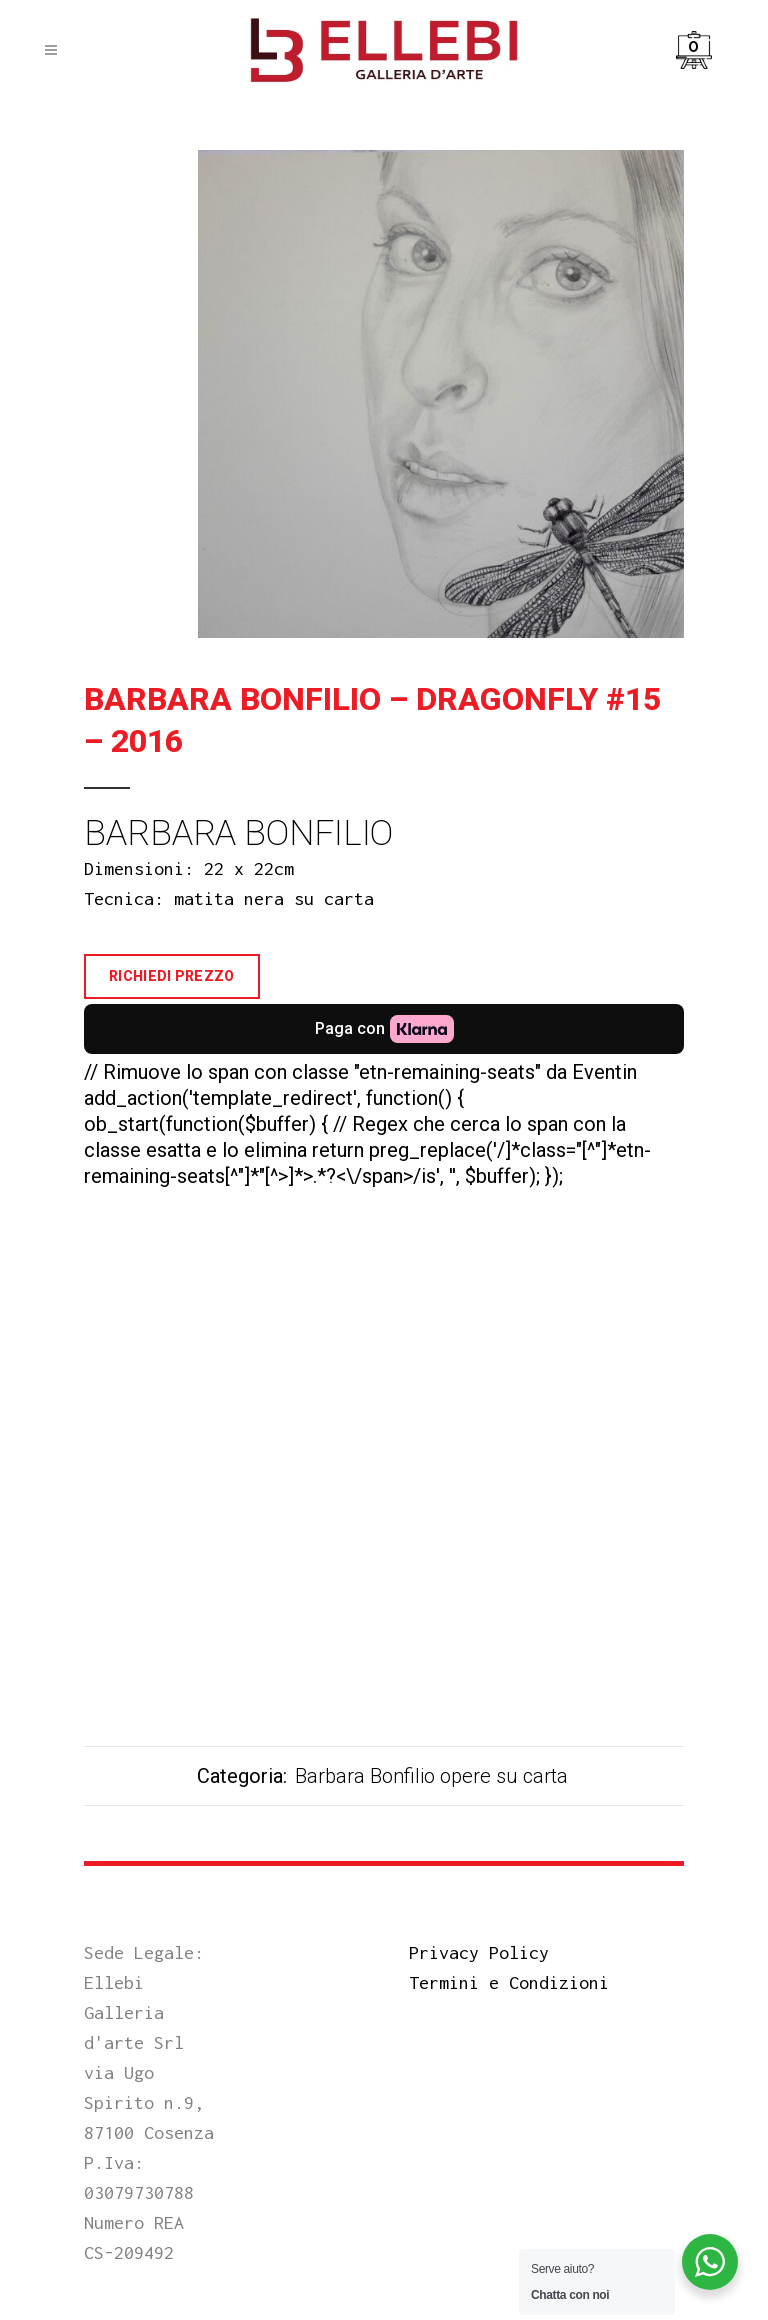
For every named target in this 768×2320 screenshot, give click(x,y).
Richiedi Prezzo (172, 976)
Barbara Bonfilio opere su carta (431, 1776)
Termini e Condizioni (509, 1982)
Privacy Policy (479, 1952)
